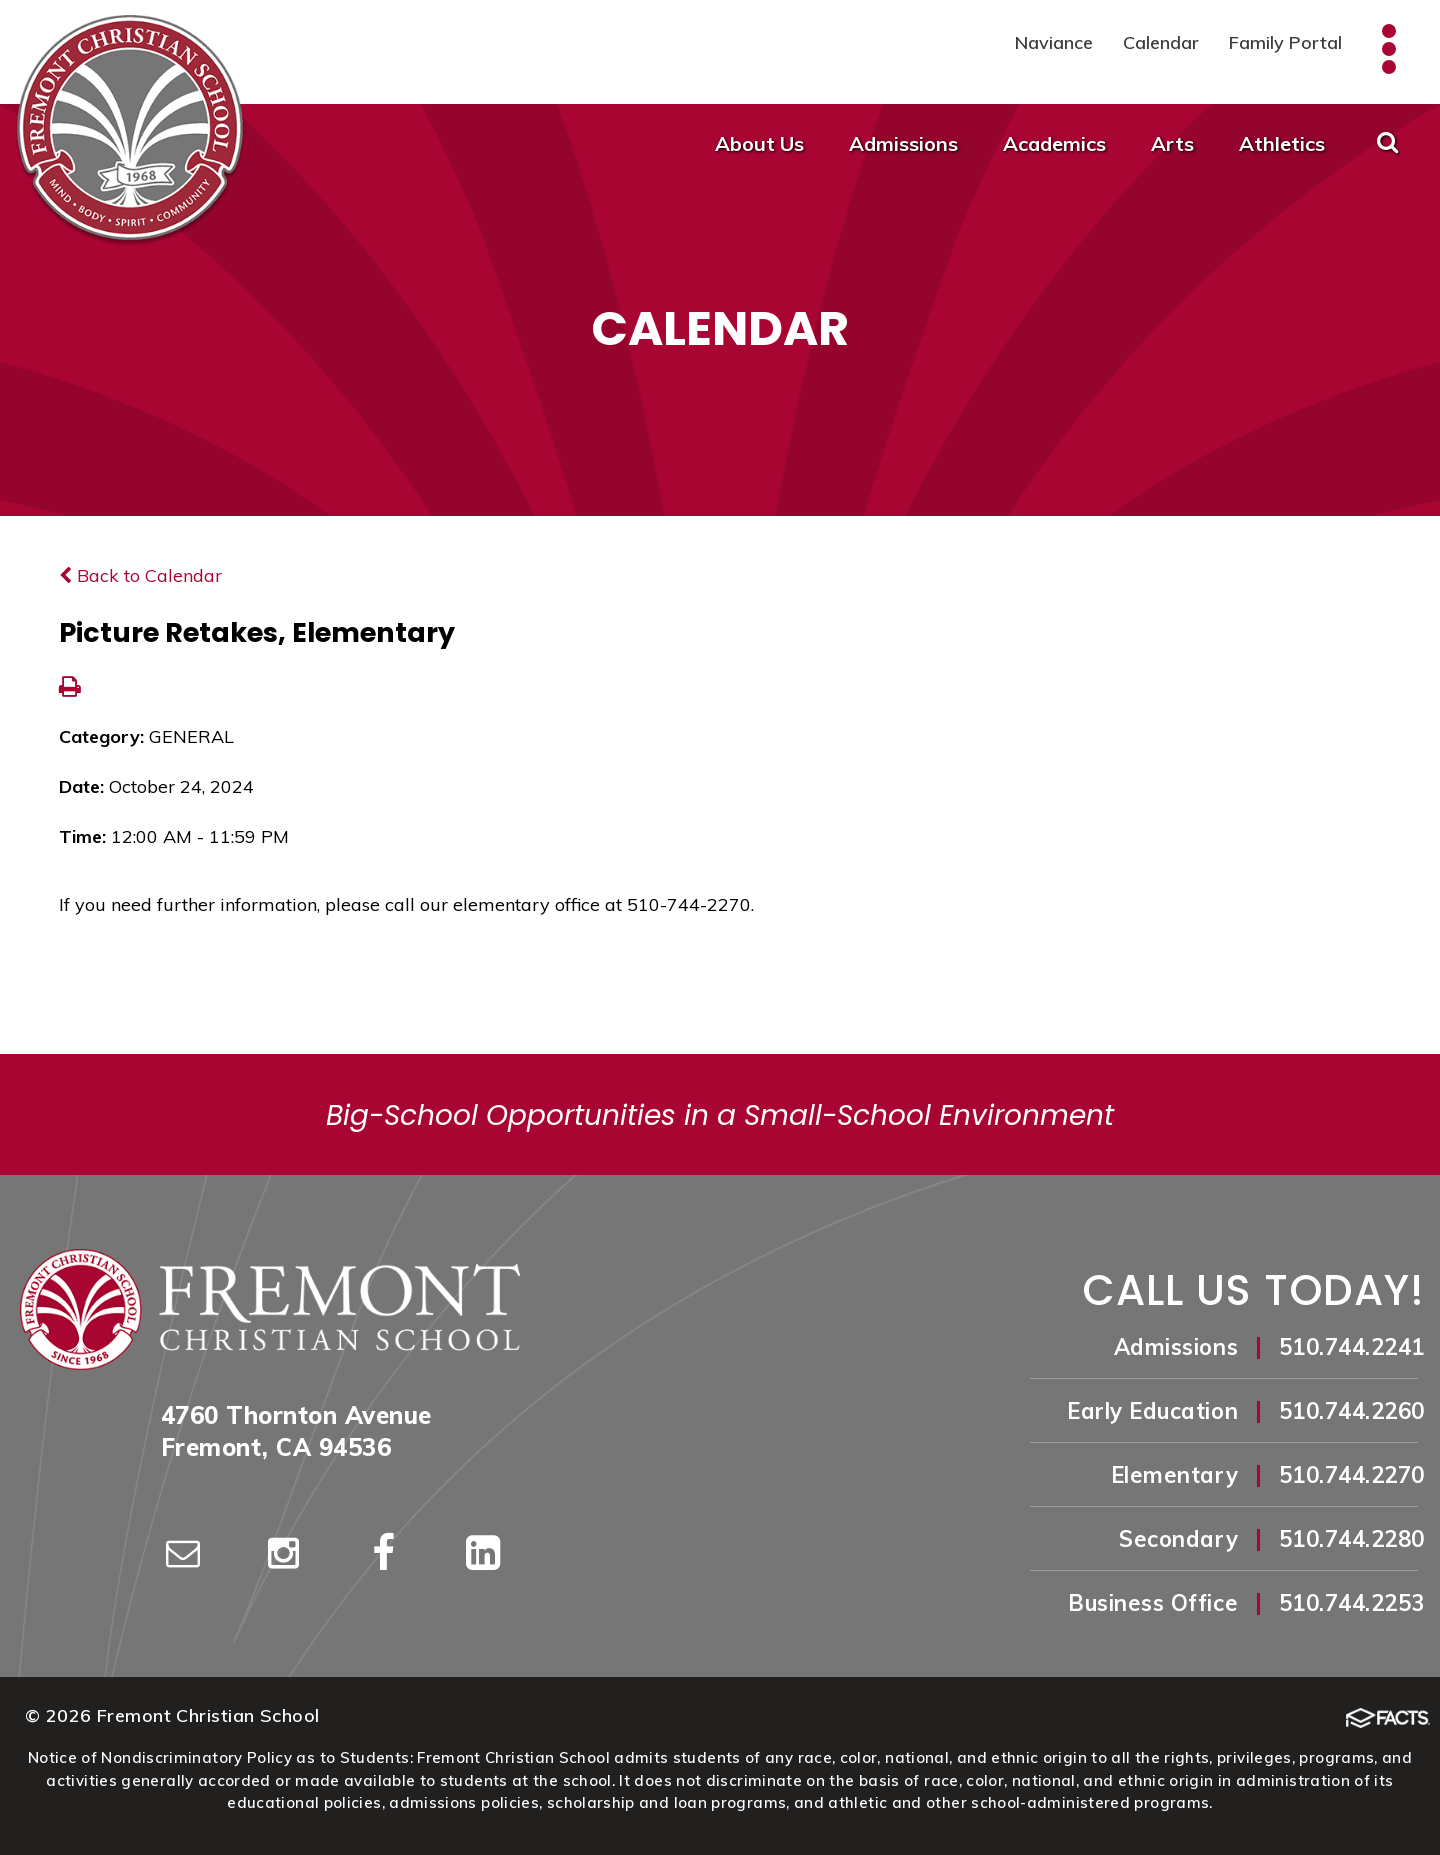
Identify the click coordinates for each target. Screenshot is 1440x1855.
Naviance (1054, 42)
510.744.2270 (1352, 1475)
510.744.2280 (1352, 1539)
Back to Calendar (140, 575)
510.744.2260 (1352, 1411)
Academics (1054, 143)
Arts (1172, 143)
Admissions (903, 143)
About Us (759, 143)
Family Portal (1285, 42)
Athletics (1282, 143)
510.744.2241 (1352, 1347)
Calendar (1161, 42)
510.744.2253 (1352, 1603)
